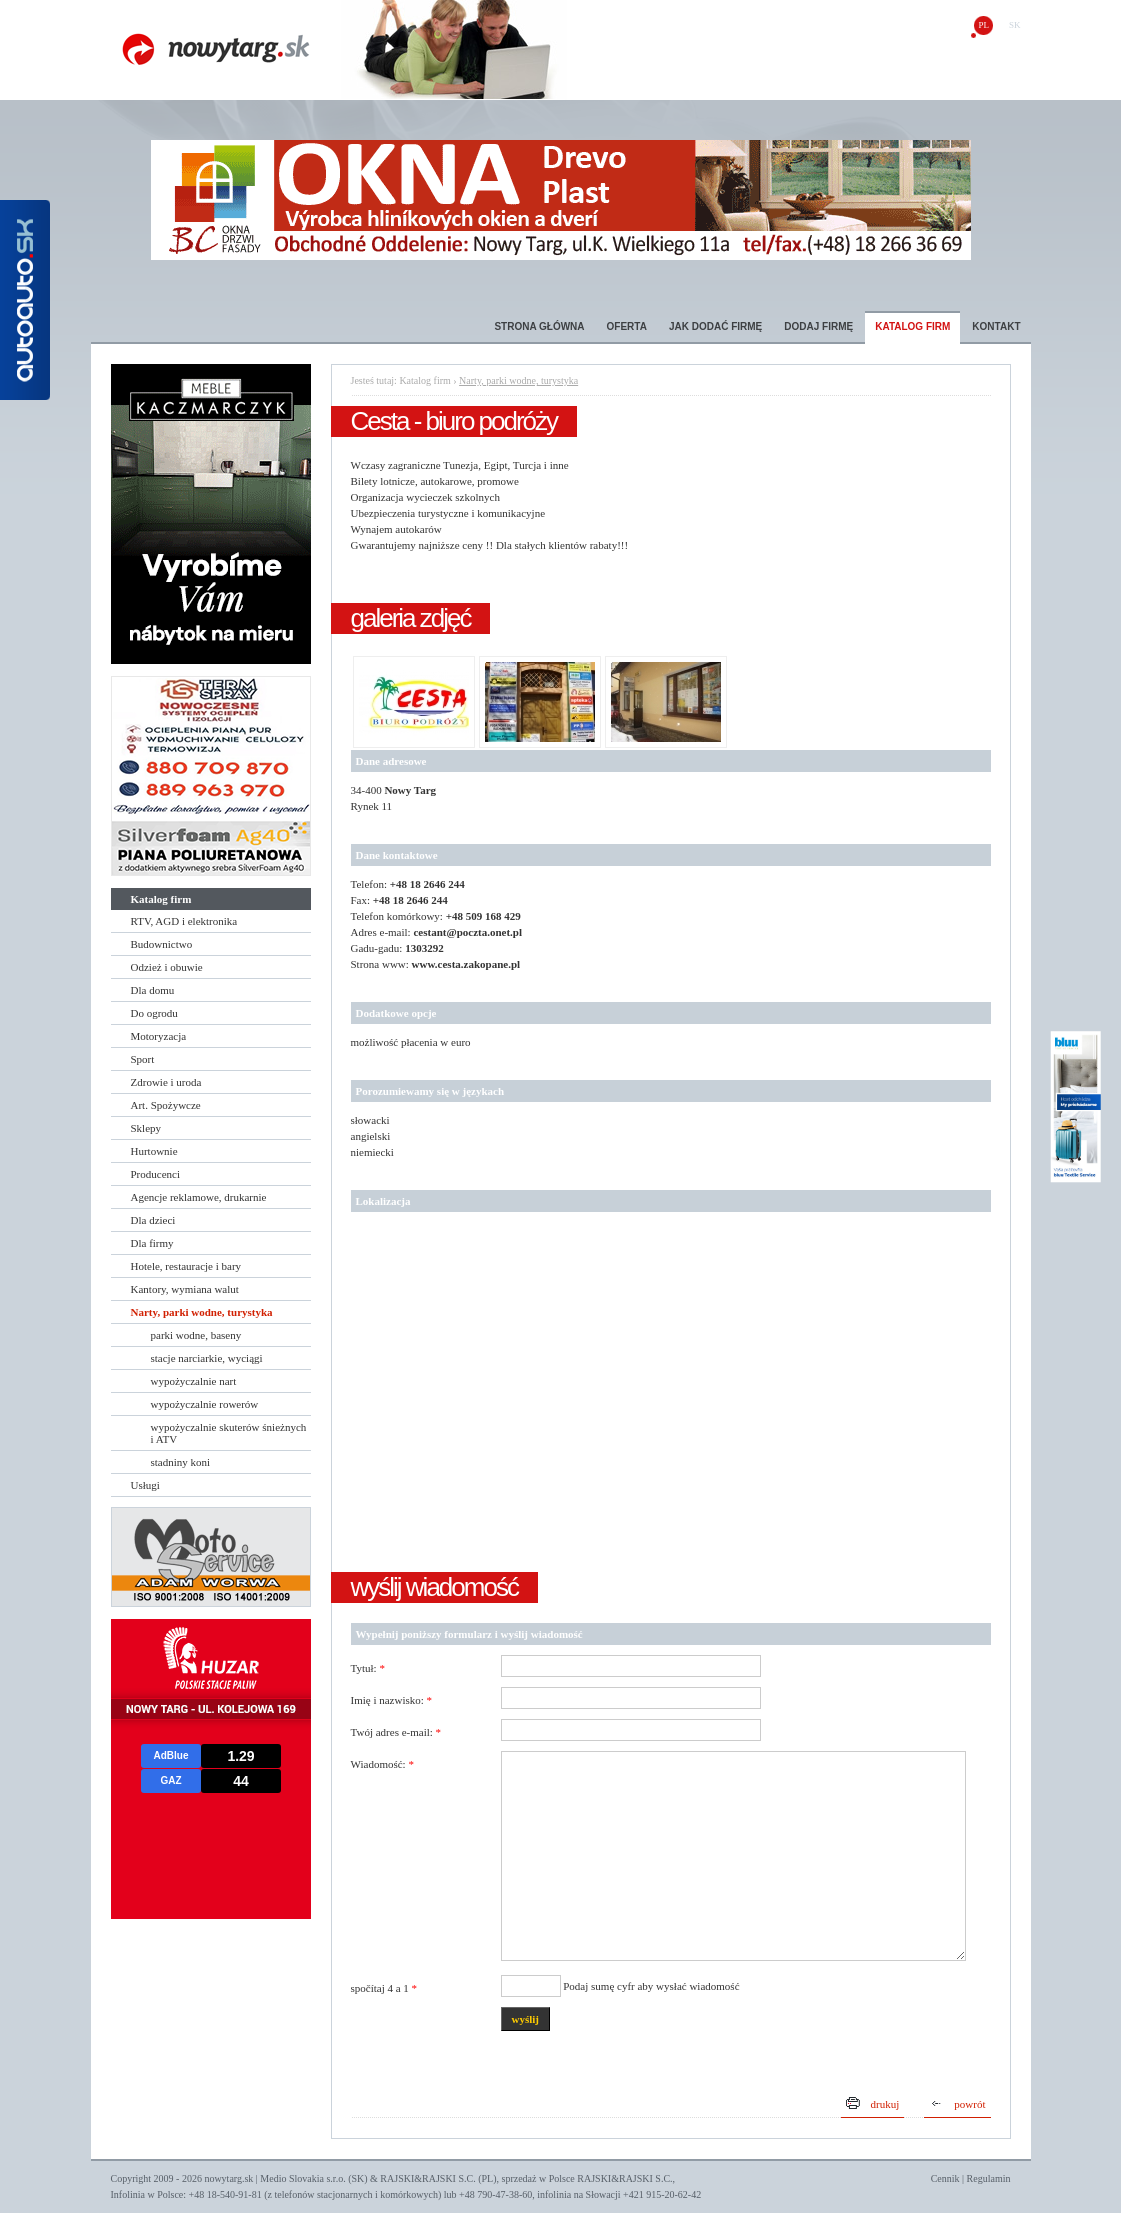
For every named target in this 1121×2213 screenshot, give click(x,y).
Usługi (145, 1485)
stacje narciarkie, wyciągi (207, 1358)
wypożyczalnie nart (194, 1381)
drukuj (885, 2104)
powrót (969, 2104)
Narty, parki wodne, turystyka (202, 1312)
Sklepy (146, 1128)
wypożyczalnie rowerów (205, 1404)
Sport (143, 1059)
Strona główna (539, 326)
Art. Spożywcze (166, 1105)
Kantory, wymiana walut (185, 1289)
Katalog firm (912, 326)
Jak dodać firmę (715, 326)
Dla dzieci (153, 1220)
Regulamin (989, 2178)
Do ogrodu (154, 1013)
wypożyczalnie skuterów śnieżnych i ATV (229, 1433)
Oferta (627, 326)
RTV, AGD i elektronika (184, 921)
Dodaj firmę (818, 326)
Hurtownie (154, 1151)
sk (1015, 25)
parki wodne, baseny (196, 1335)
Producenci (155, 1174)
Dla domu (153, 990)
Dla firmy (152, 1243)
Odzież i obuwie (167, 967)
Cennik (945, 2178)
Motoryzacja (159, 1036)
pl (983, 25)
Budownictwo (162, 944)
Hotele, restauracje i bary (186, 1266)
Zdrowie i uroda (166, 1082)
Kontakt (996, 326)
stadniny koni (181, 1462)
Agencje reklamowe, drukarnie (199, 1197)
